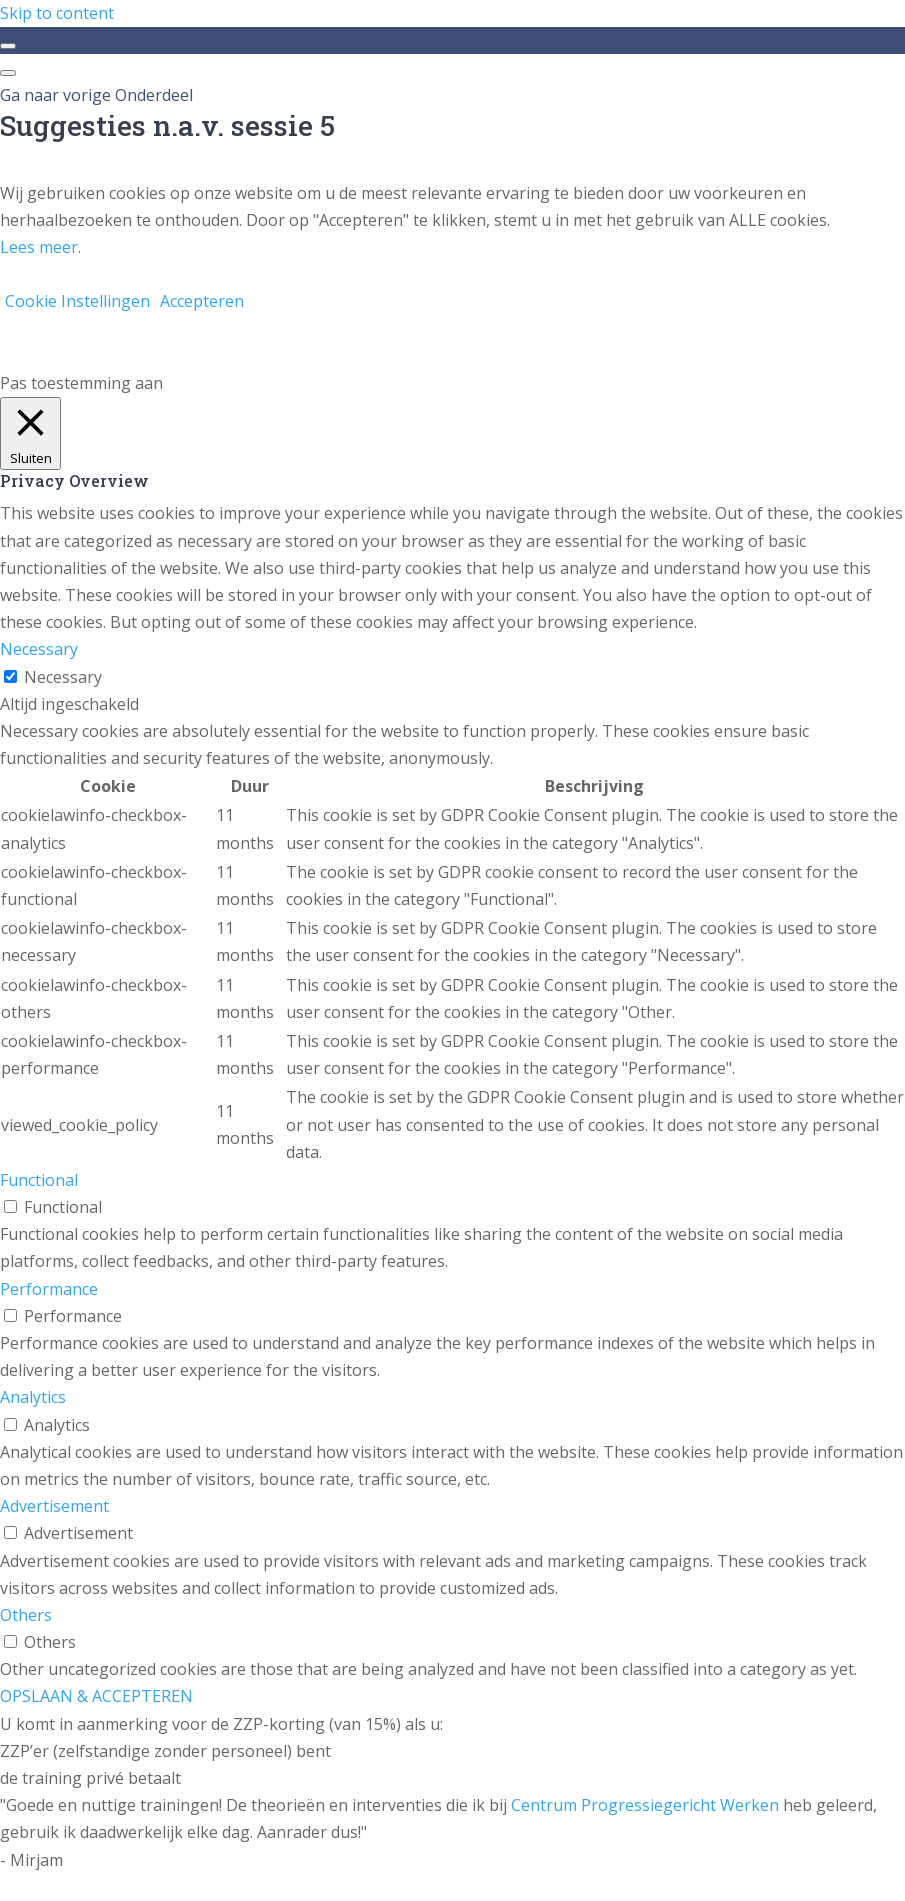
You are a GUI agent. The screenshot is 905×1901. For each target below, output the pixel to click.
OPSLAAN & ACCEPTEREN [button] (96, 1696)
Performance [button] (49, 1289)
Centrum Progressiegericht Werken (645, 1805)
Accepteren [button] (202, 301)
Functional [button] (39, 1180)
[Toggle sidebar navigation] (8, 46)
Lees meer (39, 247)
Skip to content (57, 13)
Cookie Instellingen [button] (77, 301)
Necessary (63, 677)
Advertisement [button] (54, 1506)
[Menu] (8, 73)
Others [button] (26, 1615)
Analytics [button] (33, 1397)
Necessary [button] (39, 649)
